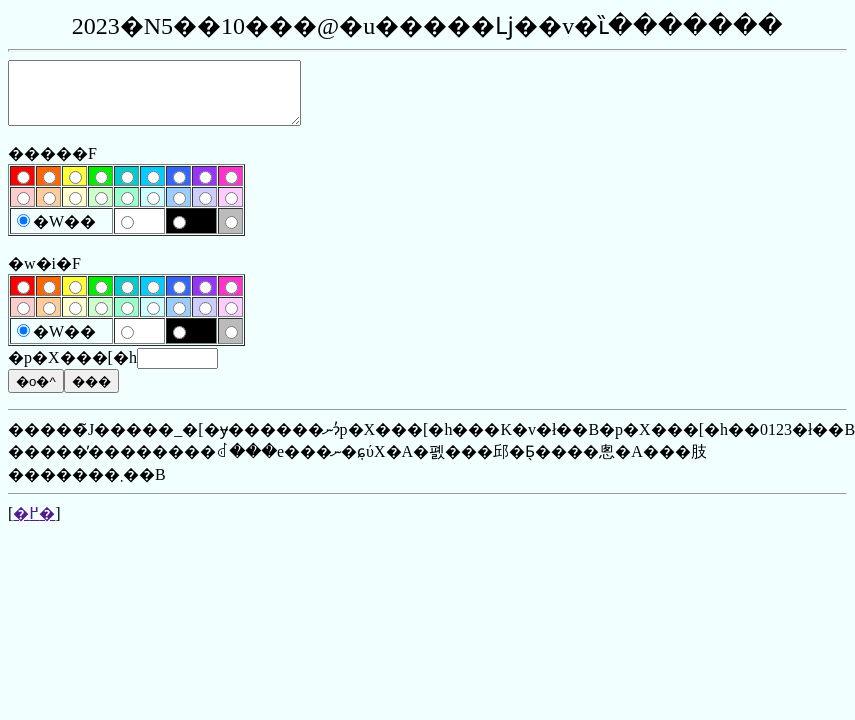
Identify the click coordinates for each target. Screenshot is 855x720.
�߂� (34, 525)
